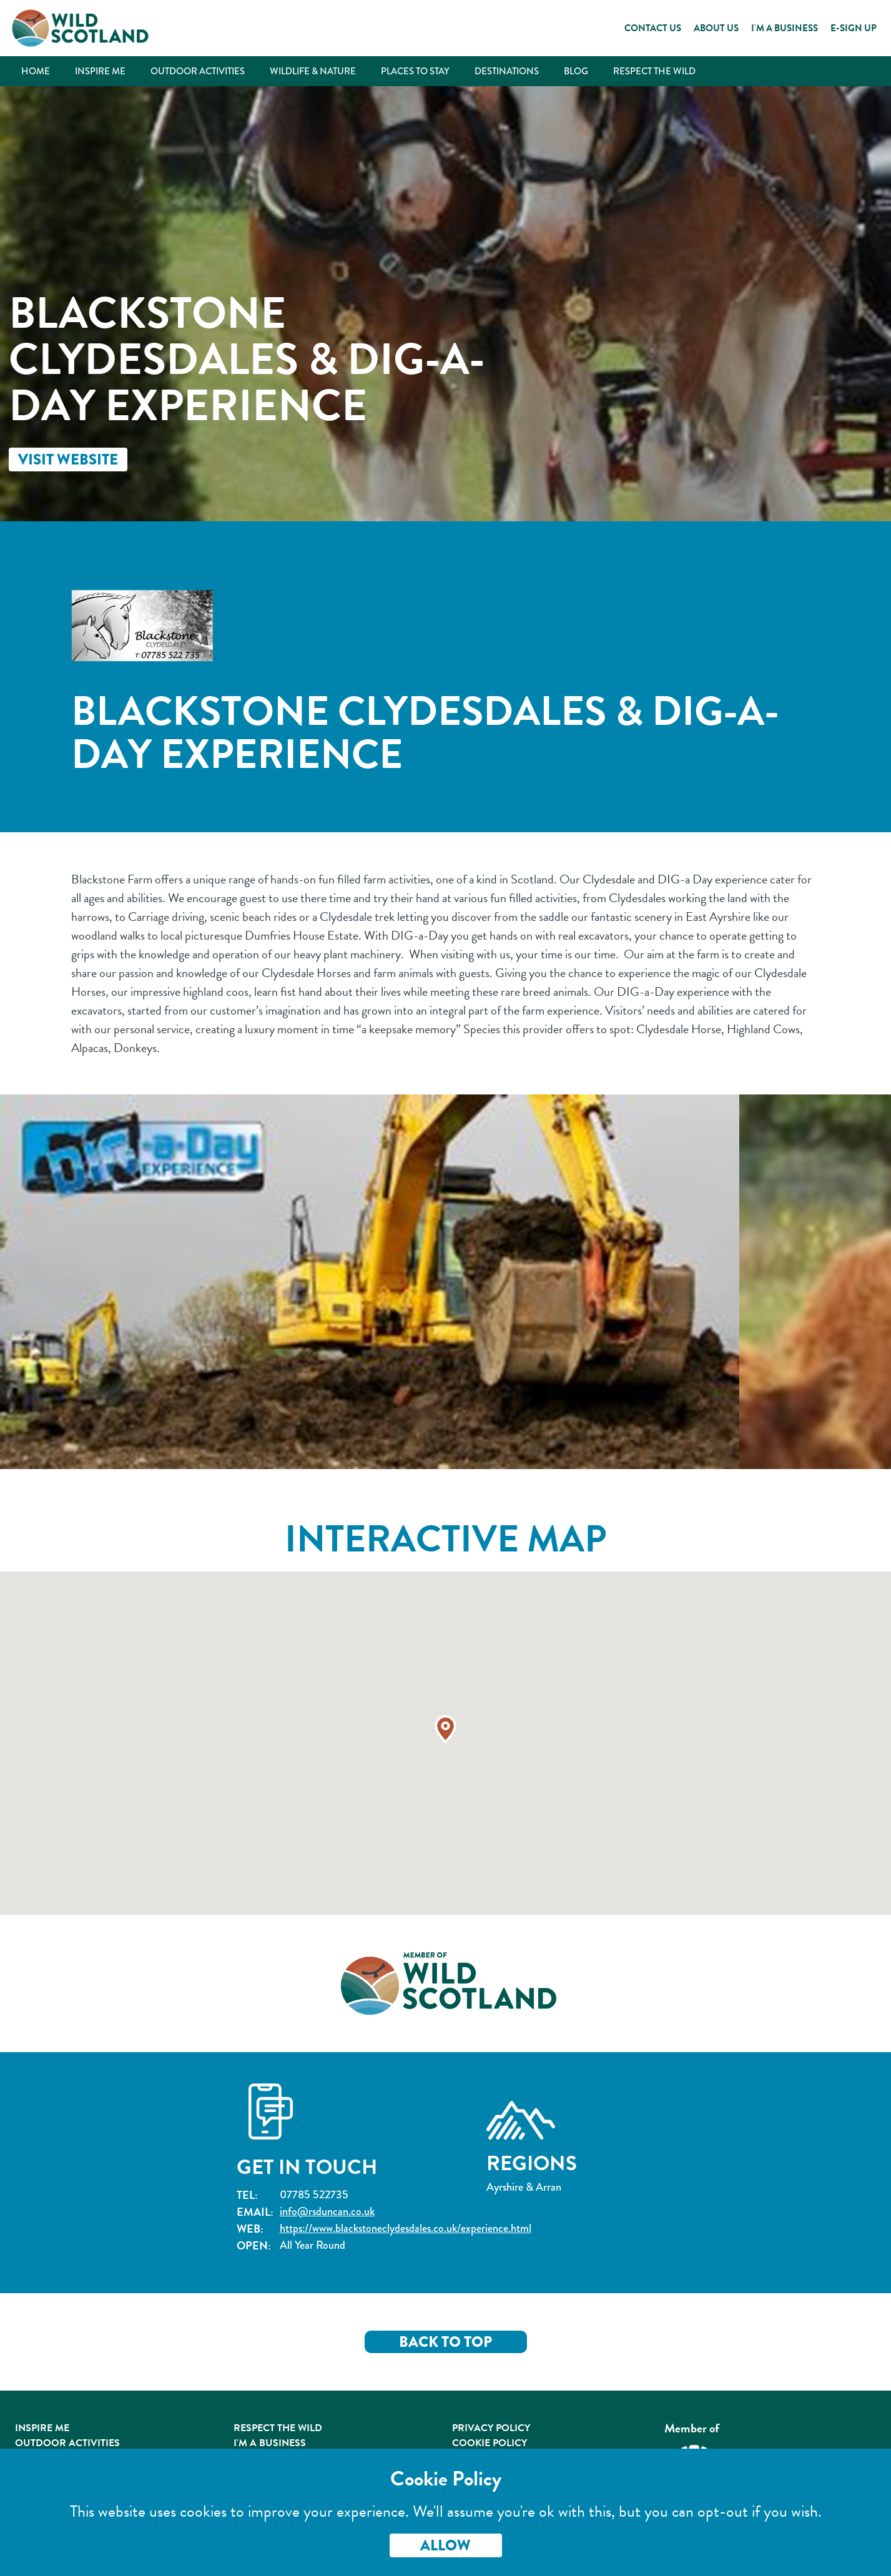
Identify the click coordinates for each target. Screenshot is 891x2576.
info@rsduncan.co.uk (327, 2211)
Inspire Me (100, 71)
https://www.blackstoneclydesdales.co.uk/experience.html (405, 2228)
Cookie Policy (489, 2443)
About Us (716, 28)
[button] (445, 1729)
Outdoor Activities (197, 71)
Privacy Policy (491, 2428)
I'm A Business (270, 2443)
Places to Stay (415, 71)
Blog (576, 71)
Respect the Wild (654, 71)
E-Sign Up (853, 28)
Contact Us (652, 28)
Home (35, 71)
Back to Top (445, 2341)
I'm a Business (784, 28)
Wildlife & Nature (313, 71)
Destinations (507, 71)
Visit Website (68, 459)
